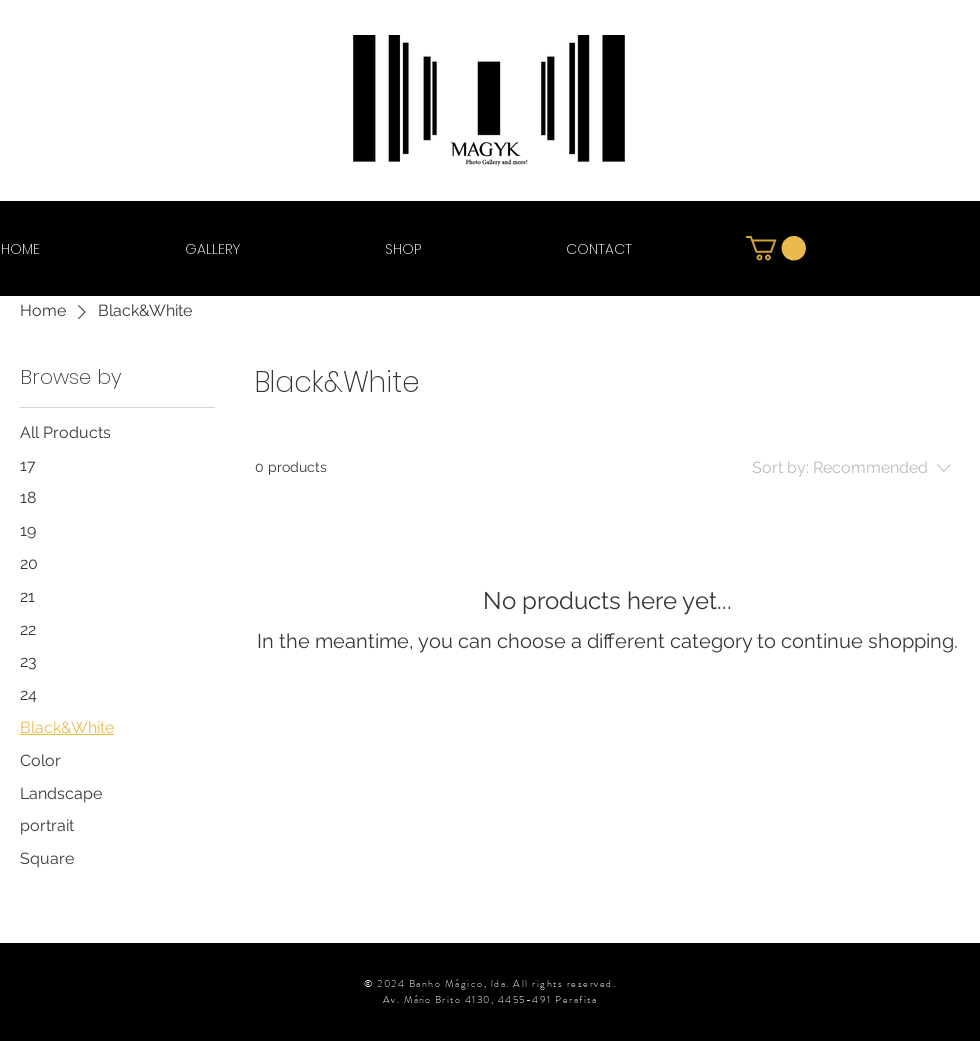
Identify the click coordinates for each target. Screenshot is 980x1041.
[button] (776, 248)
